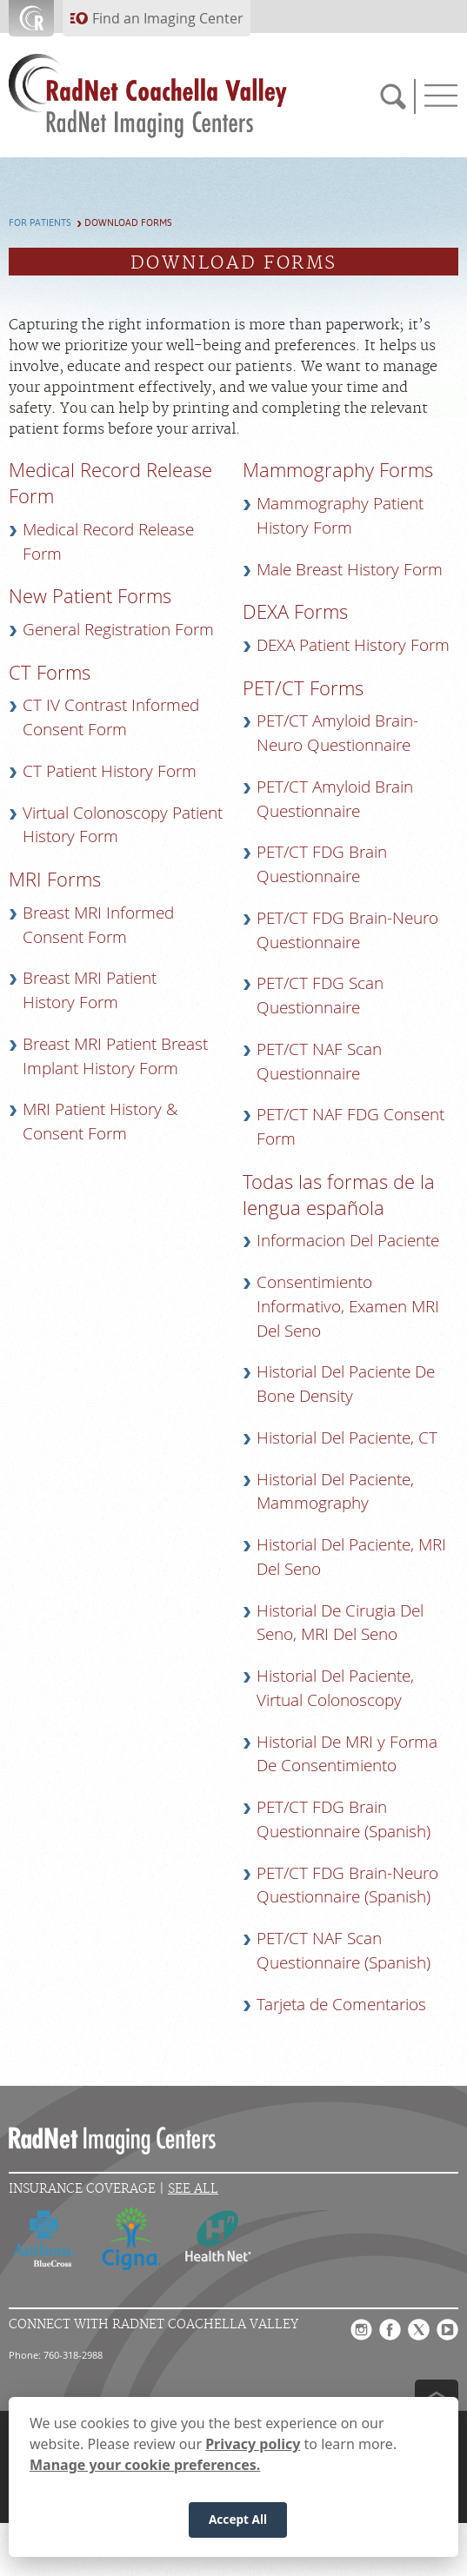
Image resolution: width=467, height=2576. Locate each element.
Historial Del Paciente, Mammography (335, 1491)
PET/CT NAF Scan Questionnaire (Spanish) (343, 1950)
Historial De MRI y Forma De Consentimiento (347, 1753)
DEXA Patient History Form (353, 644)
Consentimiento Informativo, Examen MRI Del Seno (348, 1306)
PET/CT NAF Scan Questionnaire (319, 1061)
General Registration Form (118, 629)
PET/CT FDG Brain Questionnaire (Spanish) (343, 1819)
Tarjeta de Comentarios (341, 2004)
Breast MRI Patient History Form (90, 989)
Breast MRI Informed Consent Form (98, 924)
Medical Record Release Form (108, 541)
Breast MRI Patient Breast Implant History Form (115, 1056)
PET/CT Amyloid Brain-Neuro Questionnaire (337, 732)
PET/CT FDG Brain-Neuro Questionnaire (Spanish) (347, 1885)
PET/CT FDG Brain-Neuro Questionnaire (347, 930)
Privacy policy (252, 2443)
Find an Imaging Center (168, 18)
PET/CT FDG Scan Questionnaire (320, 995)
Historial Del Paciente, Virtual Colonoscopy (335, 1687)
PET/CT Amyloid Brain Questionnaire (335, 798)
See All (193, 2188)
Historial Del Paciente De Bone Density (346, 1383)
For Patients (40, 223)
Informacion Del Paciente (348, 1240)
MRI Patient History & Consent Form (100, 1121)
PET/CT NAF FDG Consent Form (350, 1126)
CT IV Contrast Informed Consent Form (111, 717)
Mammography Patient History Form (340, 515)
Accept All (238, 2519)
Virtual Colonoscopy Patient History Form (123, 824)
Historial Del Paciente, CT (347, 1437)
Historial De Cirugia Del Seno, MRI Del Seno (340, 1622)
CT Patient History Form (110, 770)
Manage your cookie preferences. (145, 2464)
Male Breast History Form (350, 569)
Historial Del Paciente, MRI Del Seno (351, 1556)
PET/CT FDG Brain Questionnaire (322, 863)
